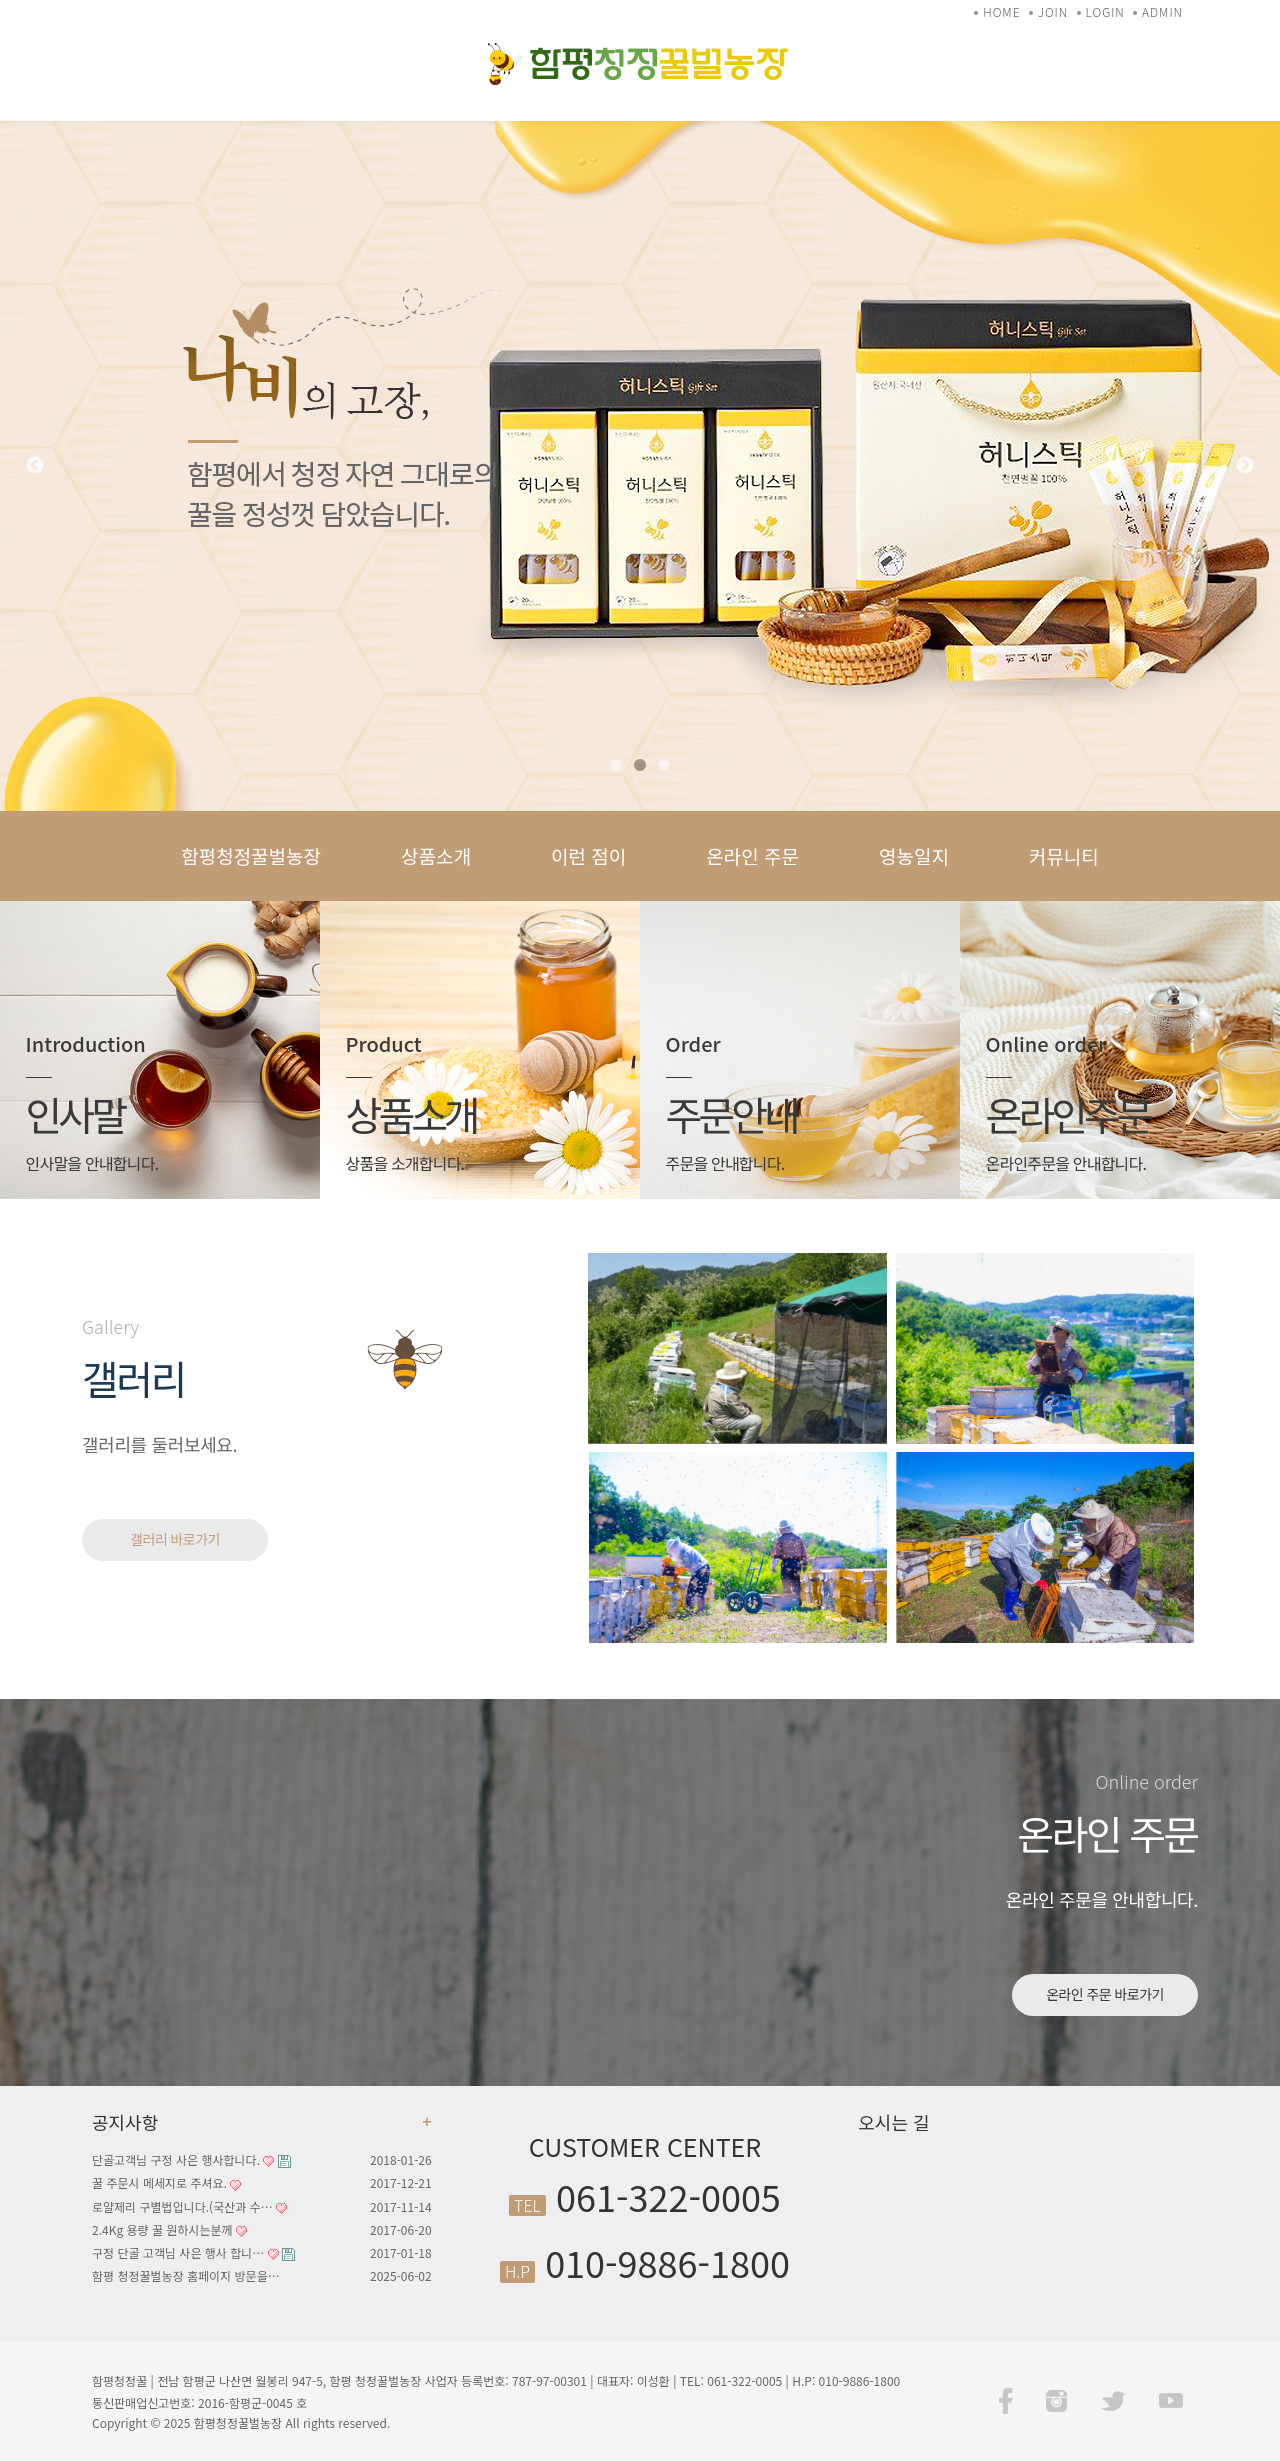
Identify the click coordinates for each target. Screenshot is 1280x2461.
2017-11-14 (401, 2206)
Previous (35, 466)
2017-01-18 (401, 2252)
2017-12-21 (401, 2182)
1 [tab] (616, 766)
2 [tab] (640, 766)
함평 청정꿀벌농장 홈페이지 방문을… (186, 2275)
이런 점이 (588, 855)
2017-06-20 (401, 2229)
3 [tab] (664, 766)
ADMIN (1162, 11)
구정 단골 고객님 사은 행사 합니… (193, 2252)
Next (1245, 466)
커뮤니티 (1064, 855)
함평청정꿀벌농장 (251, 855)
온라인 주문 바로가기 (1105, 1994)
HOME (1001, 11)
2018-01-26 (401, 2159)
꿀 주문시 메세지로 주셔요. (166, 2182)
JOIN (1053, 11)
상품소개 (436, 855)
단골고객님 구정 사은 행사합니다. (191, 2159)
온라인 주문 (752, 855)
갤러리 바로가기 (175, 1539)
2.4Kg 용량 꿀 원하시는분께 (169, 2229)
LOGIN (1105, 11)
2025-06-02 (401, 2275)
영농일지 (914, 855)
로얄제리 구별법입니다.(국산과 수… (189, 2206)
